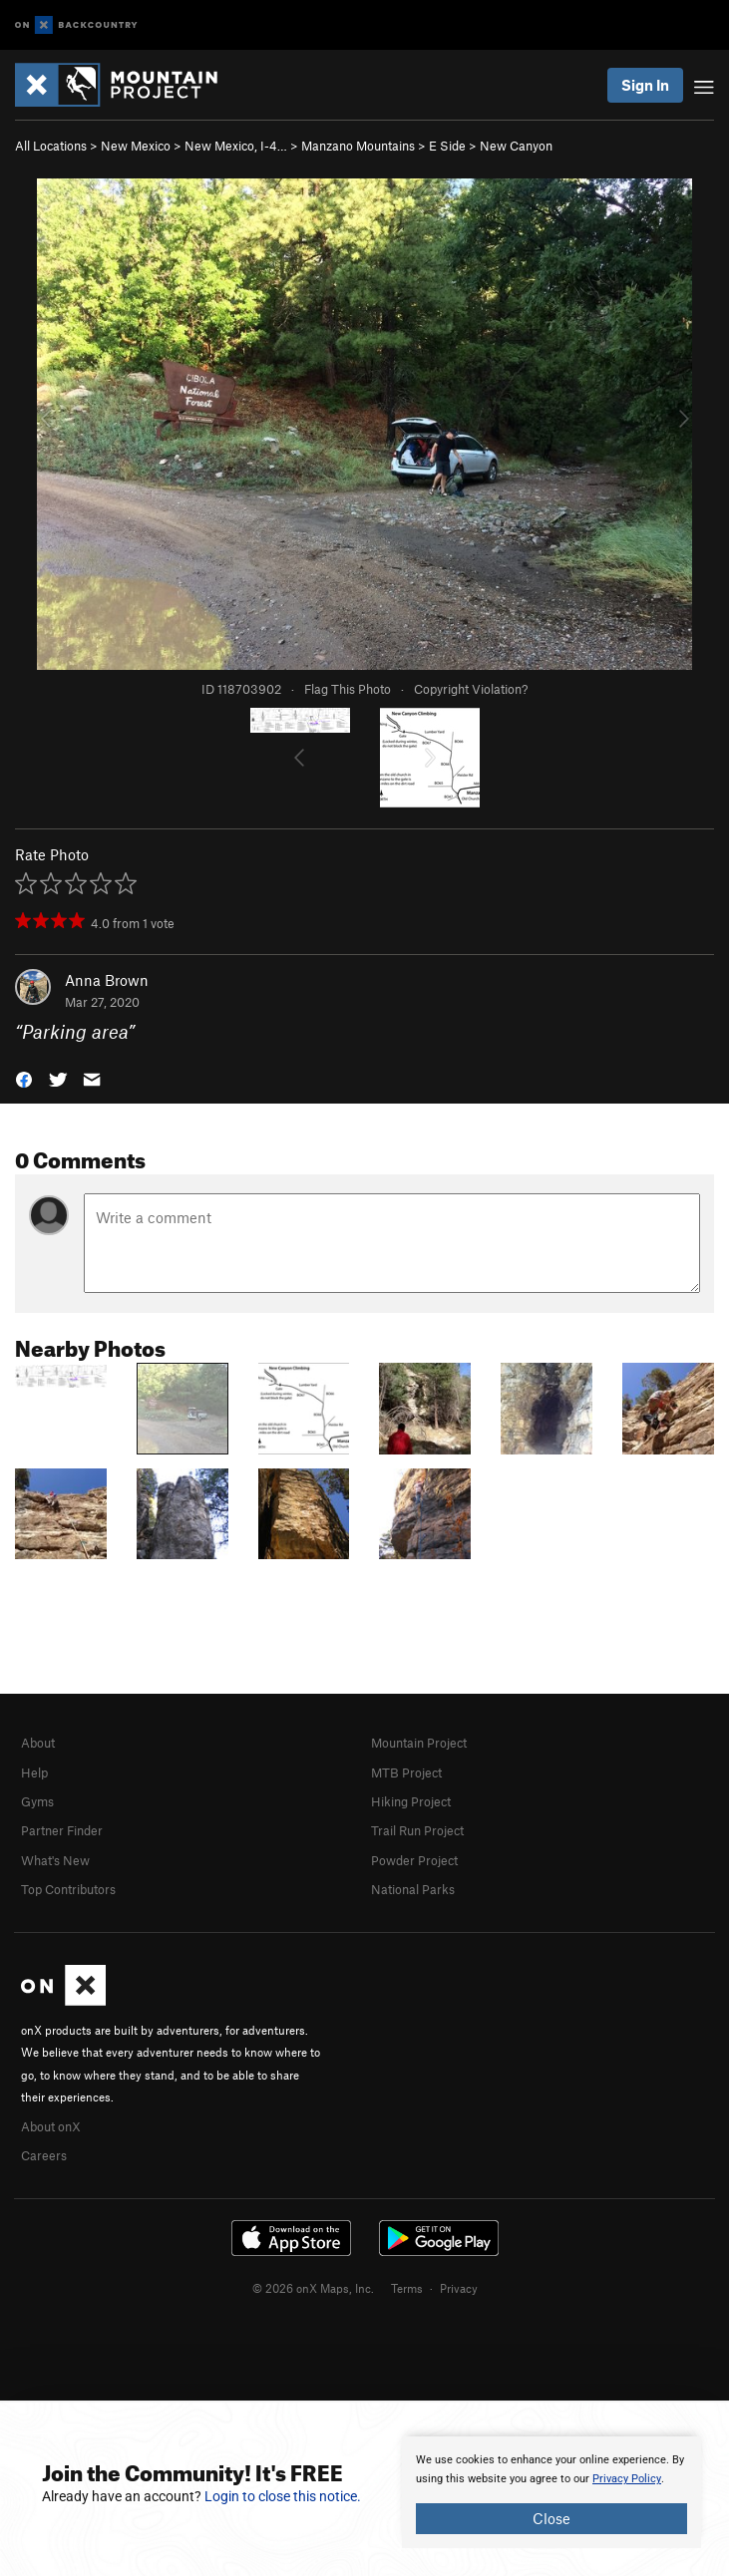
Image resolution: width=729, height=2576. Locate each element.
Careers (44, 2155)
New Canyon (516, 146)
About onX (51, 2126)
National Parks (413, 1889)
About (38, 1743)
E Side (447, 146)
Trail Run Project (417, 1830)
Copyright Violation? (471, 689)
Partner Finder (62, 1830)
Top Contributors (68, 1889)
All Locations (51, 146)
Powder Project (414, 1860)
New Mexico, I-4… (235, 146)
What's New (55, 1860)
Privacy (459, 2288)
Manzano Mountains (358, 146)
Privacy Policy (626, 2478)
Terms (407, 2288)
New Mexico (136, 146)
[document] (551, 2492)
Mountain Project (419, 1743)
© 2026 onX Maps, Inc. (313, 2288)
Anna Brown (107, 980)
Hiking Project (411, 1801)
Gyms (37, 1801)
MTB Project (406, 1772)
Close (551, 2518)
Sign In (645, 85)
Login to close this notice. (282, 2496)
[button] (24, 1078)
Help (34, 1772)
